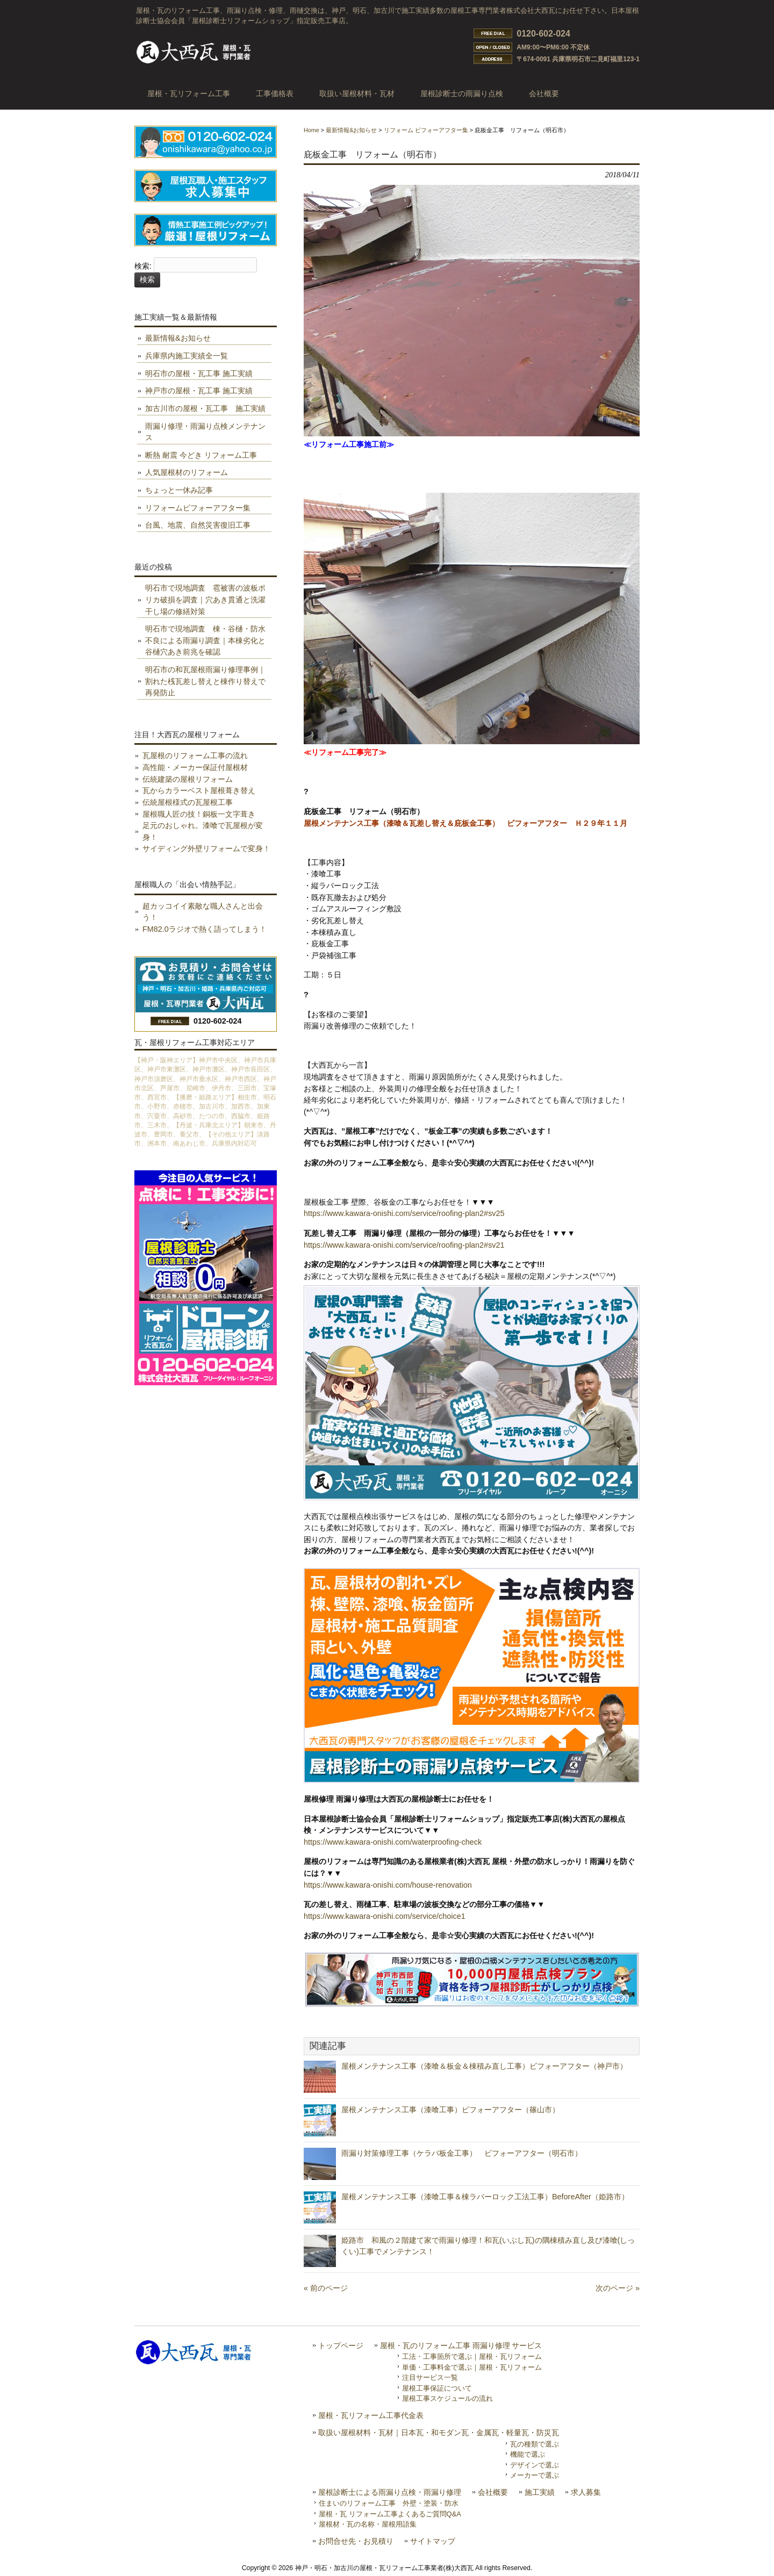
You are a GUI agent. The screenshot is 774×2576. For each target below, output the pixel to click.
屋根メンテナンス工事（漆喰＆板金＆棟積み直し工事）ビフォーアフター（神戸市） (484, 2066)
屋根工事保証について (437, 2388)
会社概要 (493, 2492)
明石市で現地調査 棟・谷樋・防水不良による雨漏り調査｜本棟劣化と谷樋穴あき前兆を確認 (205, 640)
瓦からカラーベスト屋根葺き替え (198, 790)
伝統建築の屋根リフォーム (187, 779)
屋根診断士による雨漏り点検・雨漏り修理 (389, 2492)
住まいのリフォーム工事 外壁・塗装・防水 (388, 2503)
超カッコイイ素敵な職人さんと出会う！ (202, 912)
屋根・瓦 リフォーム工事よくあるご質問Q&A (390, 2514)
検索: (143, 266)
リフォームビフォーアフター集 (197, 507)
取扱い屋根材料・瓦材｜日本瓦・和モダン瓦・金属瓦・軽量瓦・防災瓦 (438, 2433)
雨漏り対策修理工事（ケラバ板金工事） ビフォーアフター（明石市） (461, 2153)
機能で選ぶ (527, 2454)
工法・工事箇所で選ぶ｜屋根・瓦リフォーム (472, 2356)
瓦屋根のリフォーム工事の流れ (195, 755)
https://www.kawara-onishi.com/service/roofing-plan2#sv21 (404, 1245)
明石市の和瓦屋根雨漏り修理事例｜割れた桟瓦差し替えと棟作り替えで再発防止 (205, 681)
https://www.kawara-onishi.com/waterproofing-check (393, 1842)
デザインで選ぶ (534, 2465)
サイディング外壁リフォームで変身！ (206, 848)
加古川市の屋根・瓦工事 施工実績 (205, 408)
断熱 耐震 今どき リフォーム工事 (201, 455)
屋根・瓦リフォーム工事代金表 (371, 2416)
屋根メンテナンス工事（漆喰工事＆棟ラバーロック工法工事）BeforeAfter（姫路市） (485, 2196)
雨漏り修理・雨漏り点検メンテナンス (205, 432)
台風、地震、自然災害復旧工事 (197, 525)
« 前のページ (326, 2288)
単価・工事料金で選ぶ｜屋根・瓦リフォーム (472, 2367)
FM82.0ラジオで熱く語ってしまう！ (204, 929)
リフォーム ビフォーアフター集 (426, 130)
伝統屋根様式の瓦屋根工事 (187, 802)
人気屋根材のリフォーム (186, 472)
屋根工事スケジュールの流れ (447, 2398)
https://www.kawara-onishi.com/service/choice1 (384, 1916)
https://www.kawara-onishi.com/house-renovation (388, 1885)
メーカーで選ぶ (534, 2475)
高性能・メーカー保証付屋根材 (195, 767)
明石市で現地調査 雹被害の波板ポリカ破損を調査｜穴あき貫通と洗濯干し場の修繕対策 (205, 599)
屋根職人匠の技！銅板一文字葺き (198, 814)
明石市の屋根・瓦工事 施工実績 (199, 373)
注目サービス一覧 (430, 2377)
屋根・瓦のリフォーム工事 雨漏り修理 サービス (461, 2346)
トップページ (340, 2346)
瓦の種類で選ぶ (534, 2444)
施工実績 (540, 2492)
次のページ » (618, 2288)
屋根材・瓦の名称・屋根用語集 (368, 2524)
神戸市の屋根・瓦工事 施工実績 (199, 390)
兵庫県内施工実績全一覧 (186, 355)
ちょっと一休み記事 (179, 490)
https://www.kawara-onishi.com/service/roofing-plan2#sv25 (404, 1213)
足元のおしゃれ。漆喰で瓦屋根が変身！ (202, 831)
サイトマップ (432, 2541)
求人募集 (586, 2492)
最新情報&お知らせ (351, 130)
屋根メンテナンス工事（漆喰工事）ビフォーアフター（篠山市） (450, 2109)
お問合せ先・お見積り (355, 2541)
